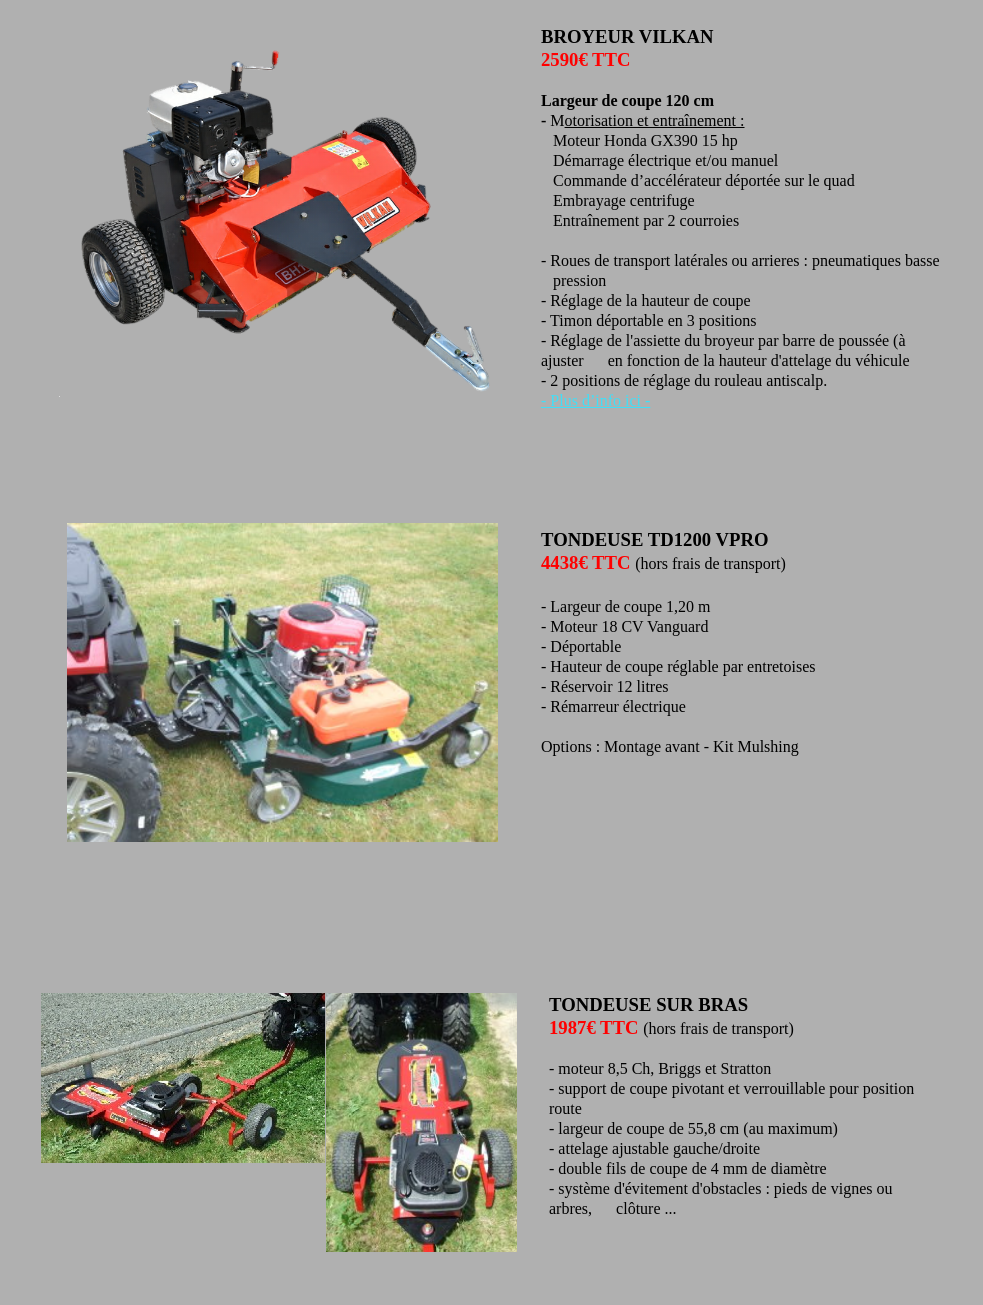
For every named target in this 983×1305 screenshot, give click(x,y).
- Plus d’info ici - (595, 400)
